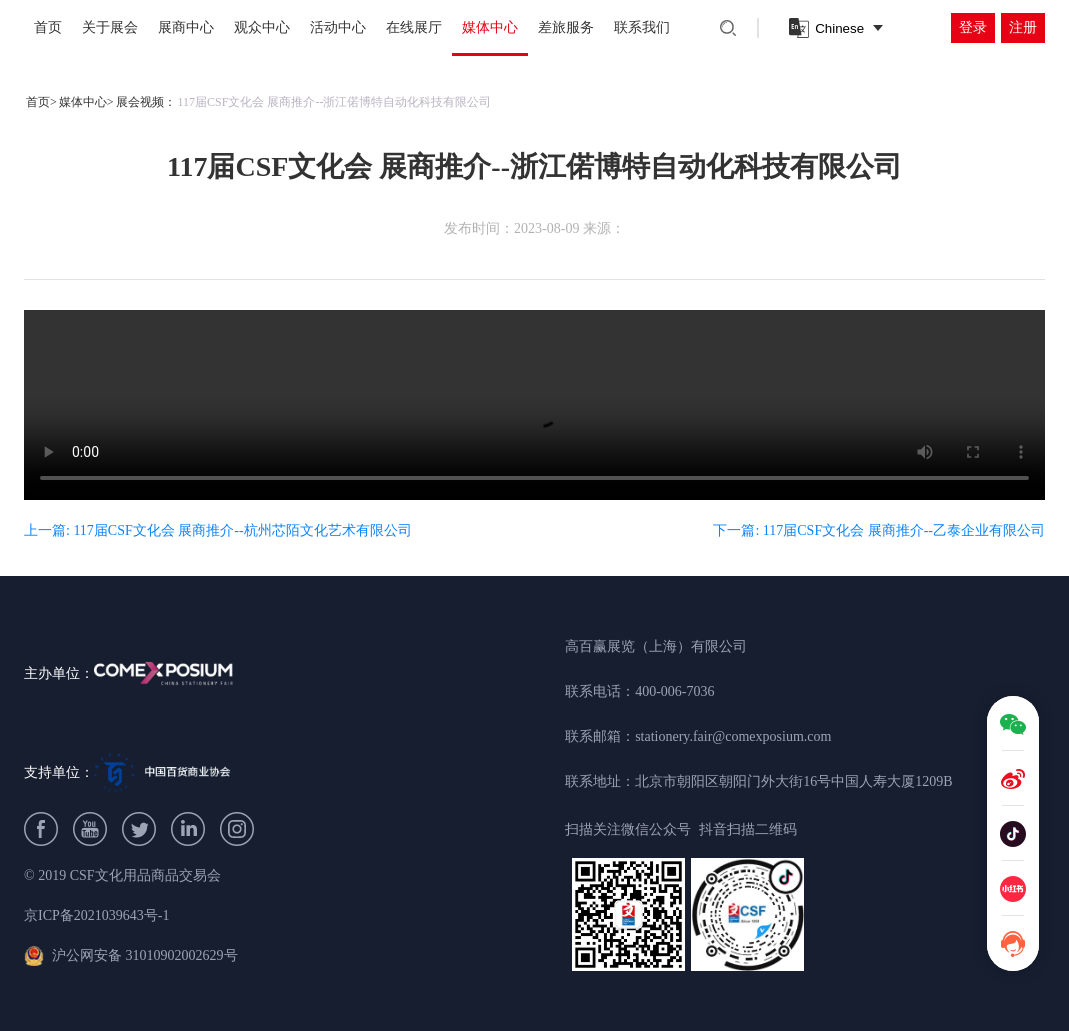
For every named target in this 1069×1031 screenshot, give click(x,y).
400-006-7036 (674, 691)
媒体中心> (86, 102)
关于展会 (110, 27)
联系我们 (642, 27)
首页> (41, 102)
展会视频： (146, 102)
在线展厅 (414, 27)
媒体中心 (490, 27)
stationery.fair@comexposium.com (733, 736)
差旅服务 (566, 27)
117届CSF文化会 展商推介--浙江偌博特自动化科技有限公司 (335, 102)
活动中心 (338, 27)
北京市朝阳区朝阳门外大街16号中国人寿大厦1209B (793, 781)
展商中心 (186, 27)
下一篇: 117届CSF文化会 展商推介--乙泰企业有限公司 (879, 530)
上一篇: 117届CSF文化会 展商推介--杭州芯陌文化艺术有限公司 (218, 530)
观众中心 (262, 27)
